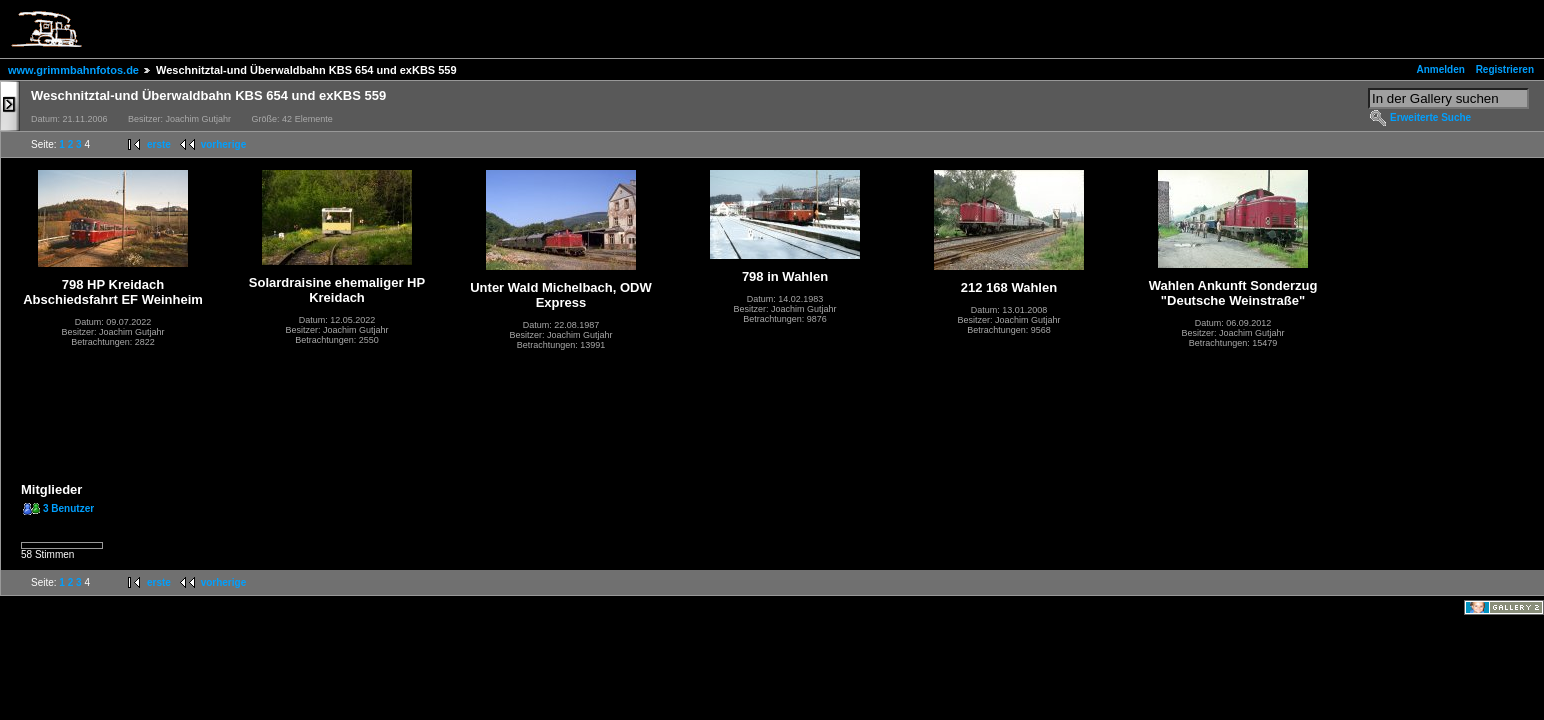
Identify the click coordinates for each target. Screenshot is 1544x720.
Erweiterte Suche (1430, 117)
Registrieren (1505, 69)
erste (159, 144)
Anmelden (1441, 69)
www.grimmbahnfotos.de (73, 70)
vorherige (224, 144)
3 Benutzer (68, 508)
